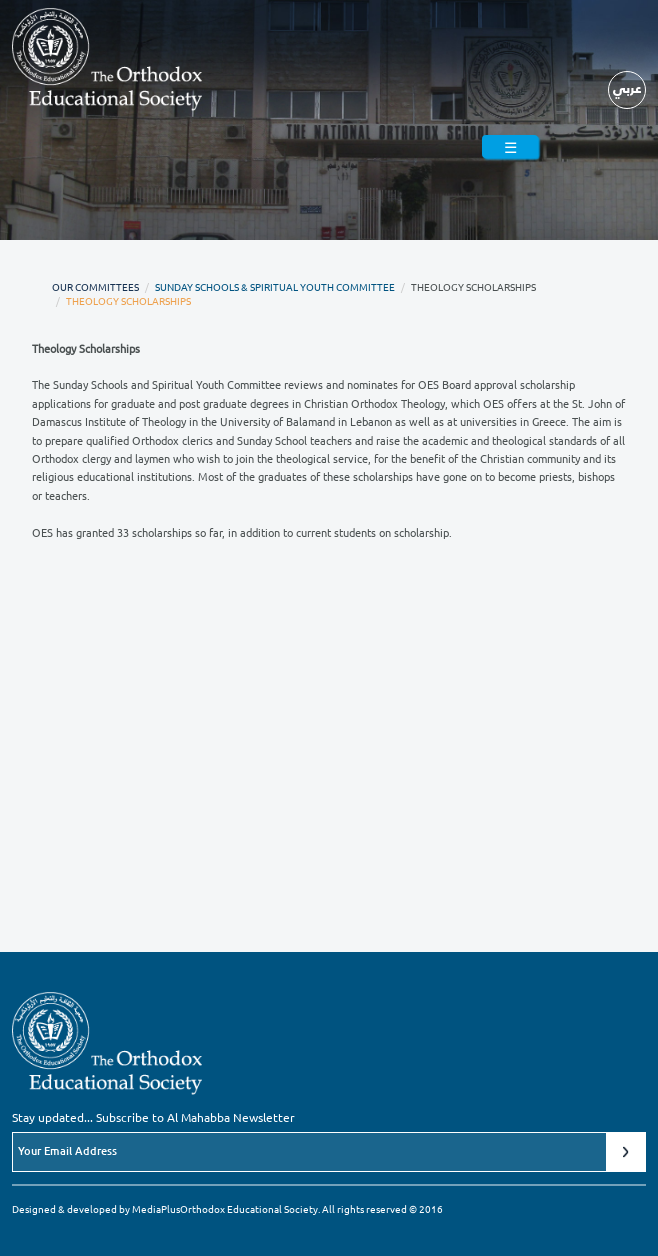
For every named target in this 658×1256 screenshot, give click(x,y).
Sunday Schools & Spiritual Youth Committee (275, 286)
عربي (627, 87)
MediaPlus (156, 1208)
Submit (626, 1152)
